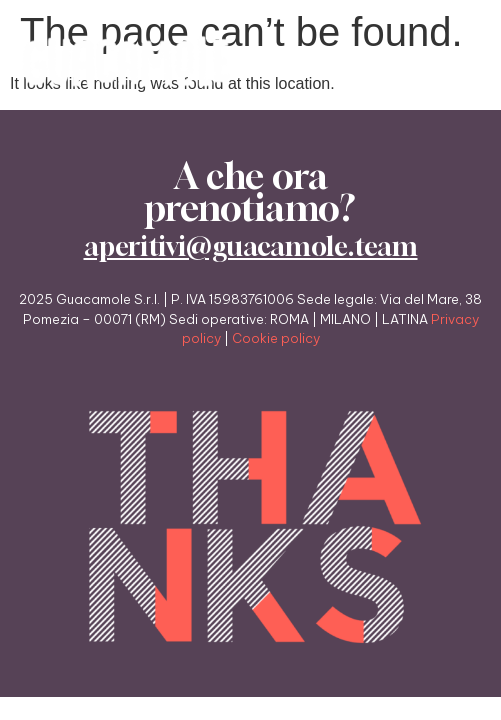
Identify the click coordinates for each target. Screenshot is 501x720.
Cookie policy (276, 338)
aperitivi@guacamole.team (251, 246)
